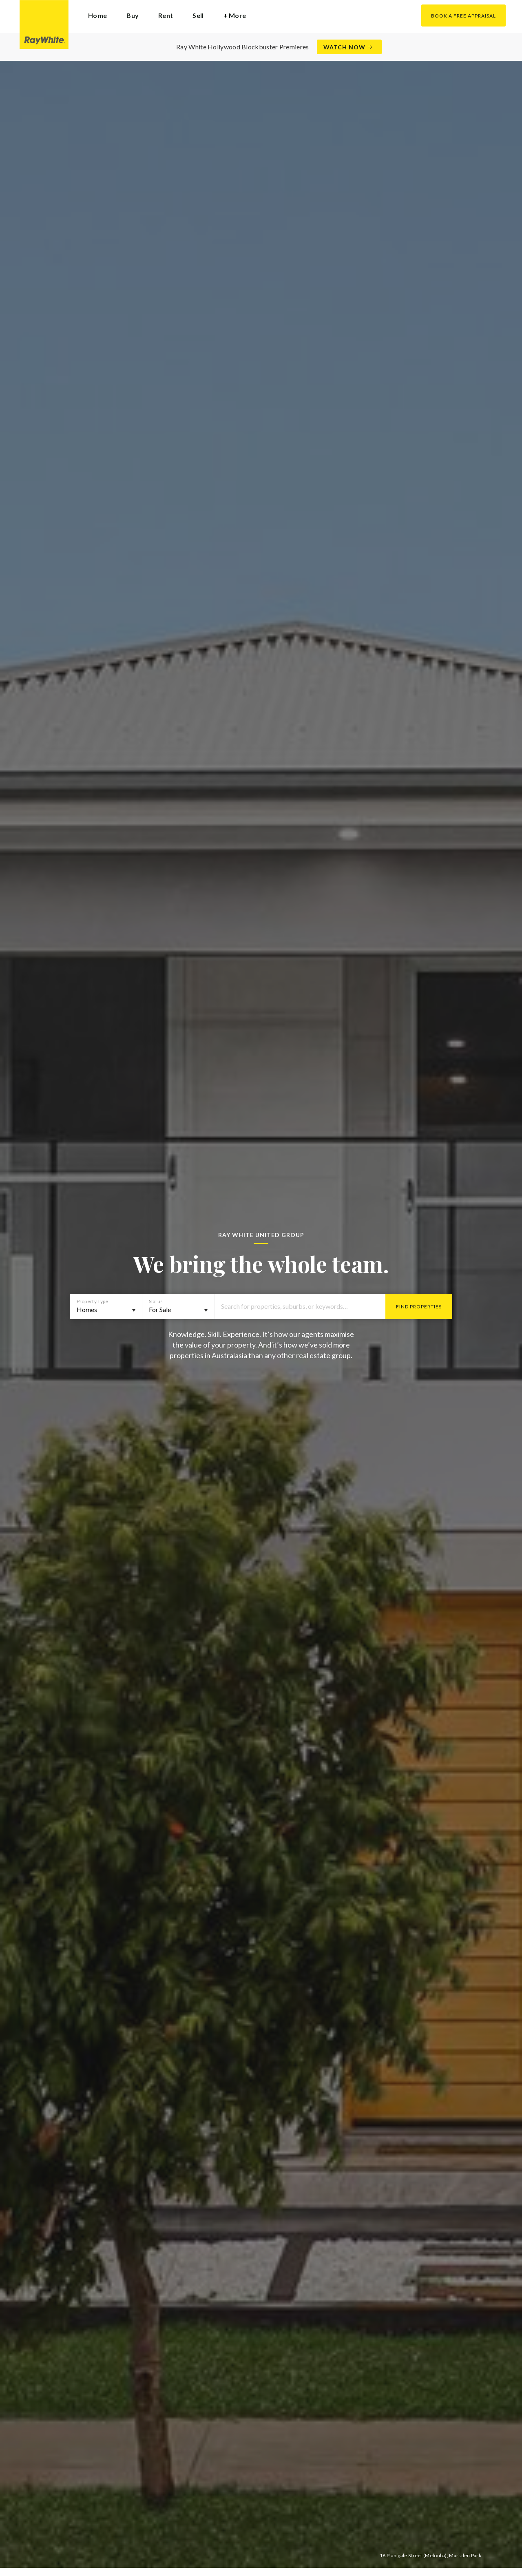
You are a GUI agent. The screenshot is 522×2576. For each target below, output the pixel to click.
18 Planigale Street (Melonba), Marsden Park (430, 2555)
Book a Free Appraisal (463, 16)
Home (97, 15)
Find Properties (419, 1306)
